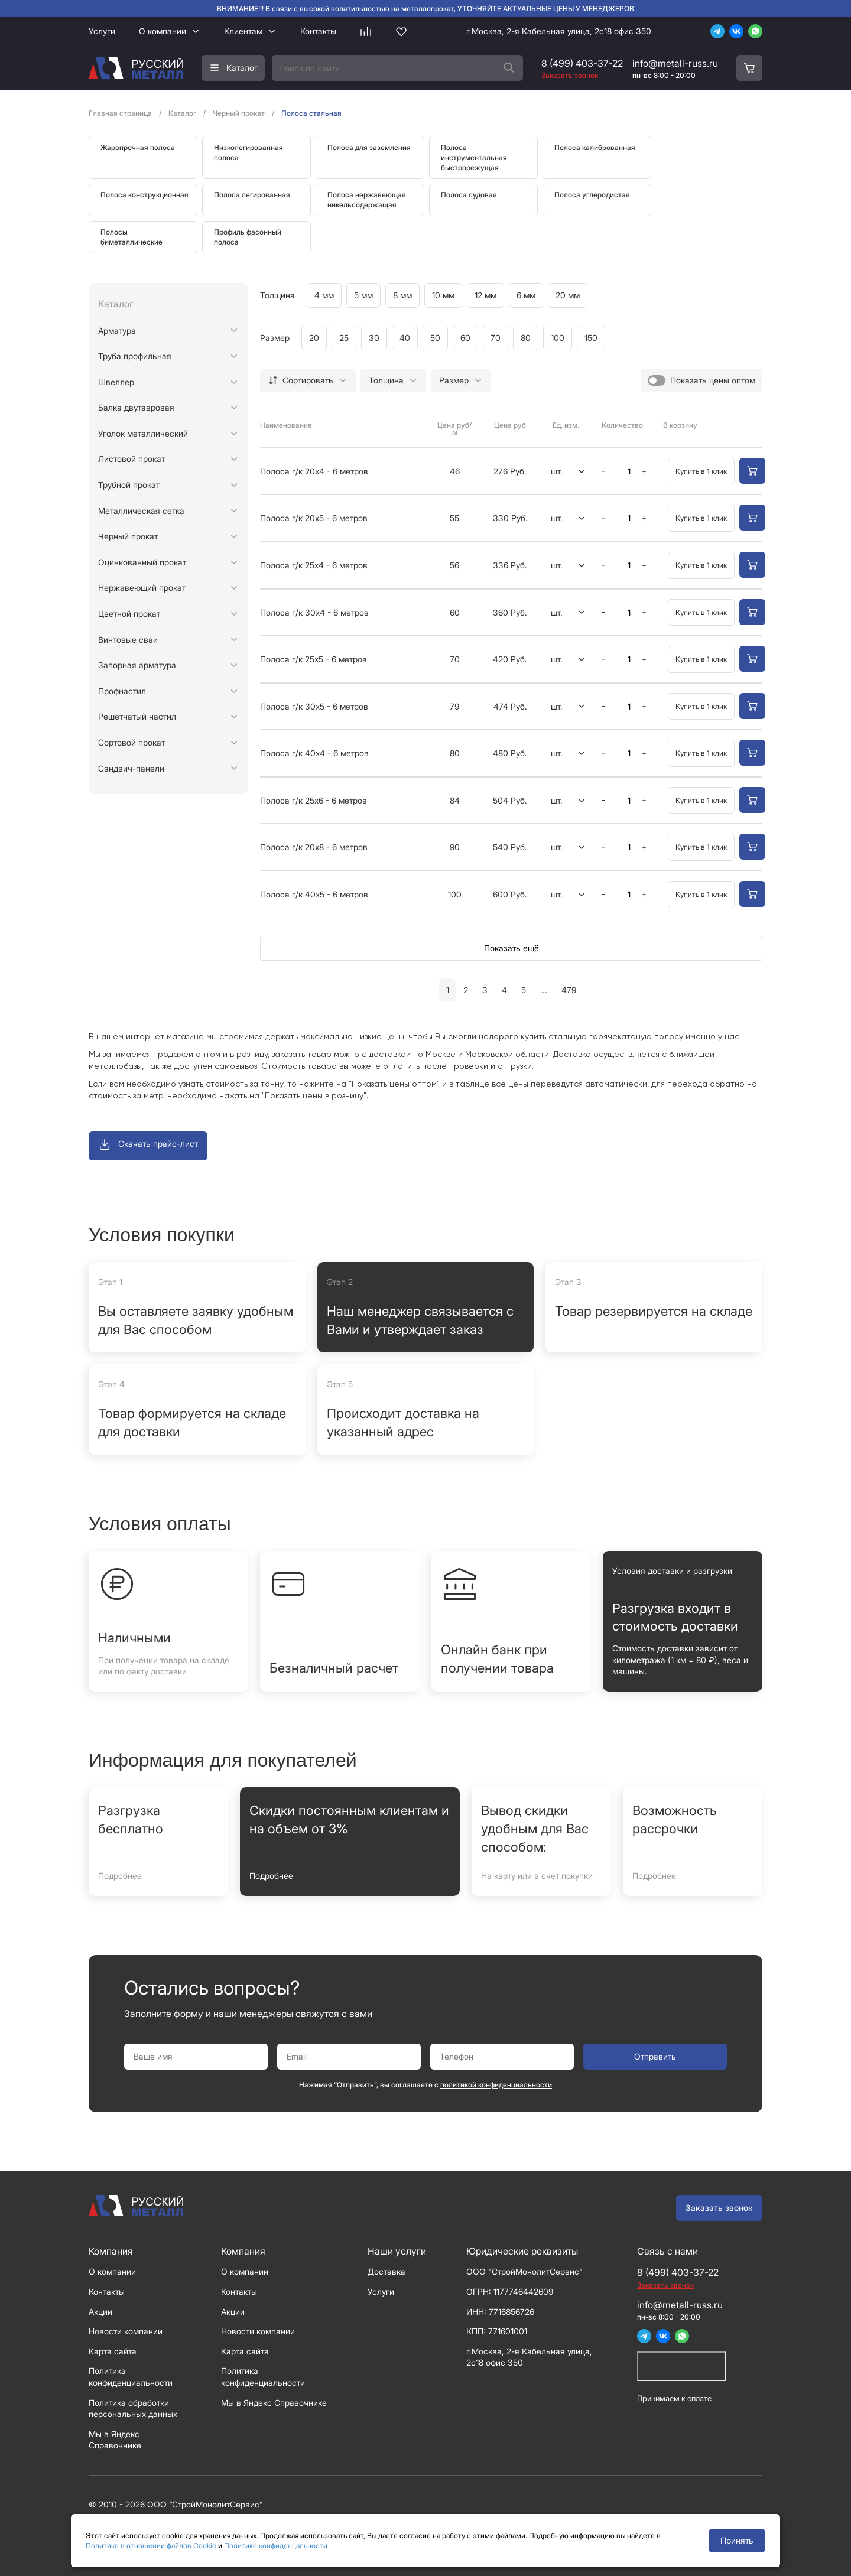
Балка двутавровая (136, 407)
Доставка (386, 2271)
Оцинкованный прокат (142, 562)
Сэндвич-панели (131, 768)
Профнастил (122, 691)
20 (314, 338)
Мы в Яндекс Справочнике (274, 2403)
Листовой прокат (131, 459)
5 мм (363, 295)
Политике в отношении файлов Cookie (151, 2545)
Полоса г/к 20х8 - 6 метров (314, 847)
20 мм (568, 295)
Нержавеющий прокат (142, 588)
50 (435, 338)
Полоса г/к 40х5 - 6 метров (314, 894)
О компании (162, 31)
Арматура (117, 331)
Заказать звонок (719, 2208)
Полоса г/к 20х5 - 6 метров (314, 518)
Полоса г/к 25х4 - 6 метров (314, 565)
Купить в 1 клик (701, 471)
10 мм (443, 295)
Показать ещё (511, 948)
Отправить (655, 2056)
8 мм (402, 295)
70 (496, 338)
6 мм (526, 295)
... (543, 990)
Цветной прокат (129, 614)
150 (590, 338)
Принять (736, 2540)
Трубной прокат (129, 485)
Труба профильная (134, 356)
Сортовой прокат (131, 742)
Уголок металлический (143, 433)
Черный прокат (128, 536)
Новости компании (126, 2331)
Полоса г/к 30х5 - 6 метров (314, 706)
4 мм (324, 295)
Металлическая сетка (141, 511)
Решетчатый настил (137, 716)
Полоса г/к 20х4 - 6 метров (314, 471)
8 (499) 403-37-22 (582, 63)
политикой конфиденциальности (496, 2084)
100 (557, 338)
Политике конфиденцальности (275, 2545)
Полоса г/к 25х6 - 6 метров (313, 800)
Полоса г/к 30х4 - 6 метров (314, 612)
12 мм (485, 295)
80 (526, 338)
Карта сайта (113, 2351)
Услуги (102, 31)
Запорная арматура (137, 665)
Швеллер (116, 382)
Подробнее (120, 1876)
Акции (100, 2312)
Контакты (318, 31)
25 (344, 338)
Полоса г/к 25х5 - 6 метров (313, 659)
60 (465, 338)
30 (374, 338)
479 (568, 990)
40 (404, 338)
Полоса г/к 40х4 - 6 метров (314, 753)
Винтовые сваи (128, 640)
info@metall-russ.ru (675, 63)
